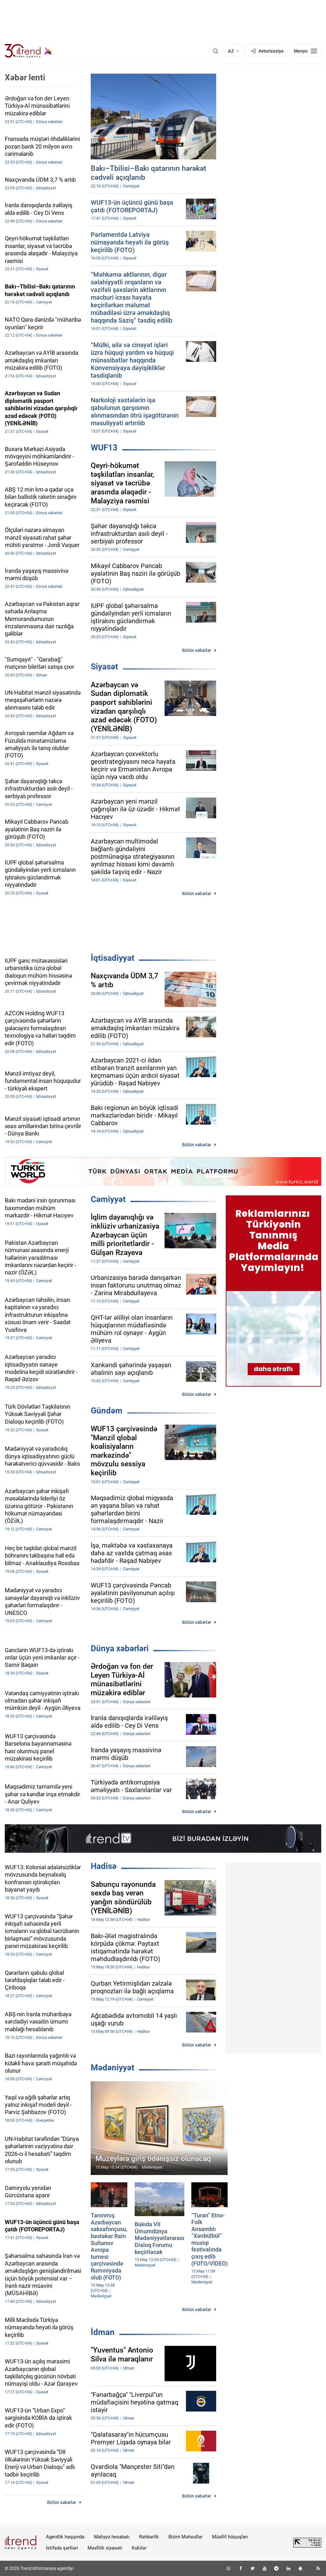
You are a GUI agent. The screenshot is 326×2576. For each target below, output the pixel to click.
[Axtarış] (215, 51)
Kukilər (139, 2548)
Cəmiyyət (108, 1199)
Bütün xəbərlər (196, 650)
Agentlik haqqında (65, 2537)
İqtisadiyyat (112, 958)
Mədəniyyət (112, 2067)
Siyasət (104, 666)
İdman (103, 2332)
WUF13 (104, 447)
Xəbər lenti (25, 77)
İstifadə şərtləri (62, 2548)
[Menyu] (305, 51)
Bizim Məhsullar (185, 2537)
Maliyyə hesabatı (112, 2537)
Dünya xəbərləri (120, 1648)
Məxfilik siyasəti (105, 2548)
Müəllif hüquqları (230, 2537)
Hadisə (104, 1866)
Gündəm (107, 1410)
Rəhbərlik (149, 2537)
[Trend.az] (28, 51)
